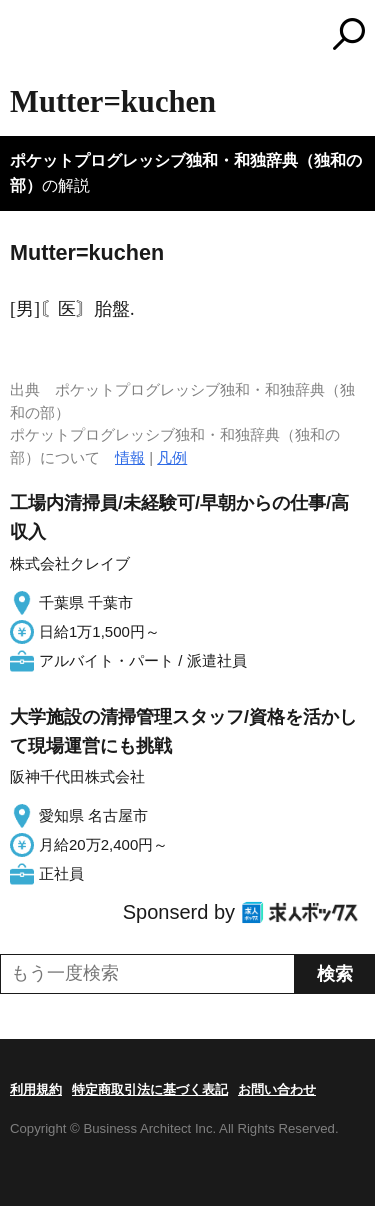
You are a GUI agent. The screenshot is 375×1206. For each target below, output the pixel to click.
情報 (130, 457)
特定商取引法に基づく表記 (150, 1089)
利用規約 (36, 1089)
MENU (25, 36)
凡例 (172, 457)
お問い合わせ (277, 1089)
